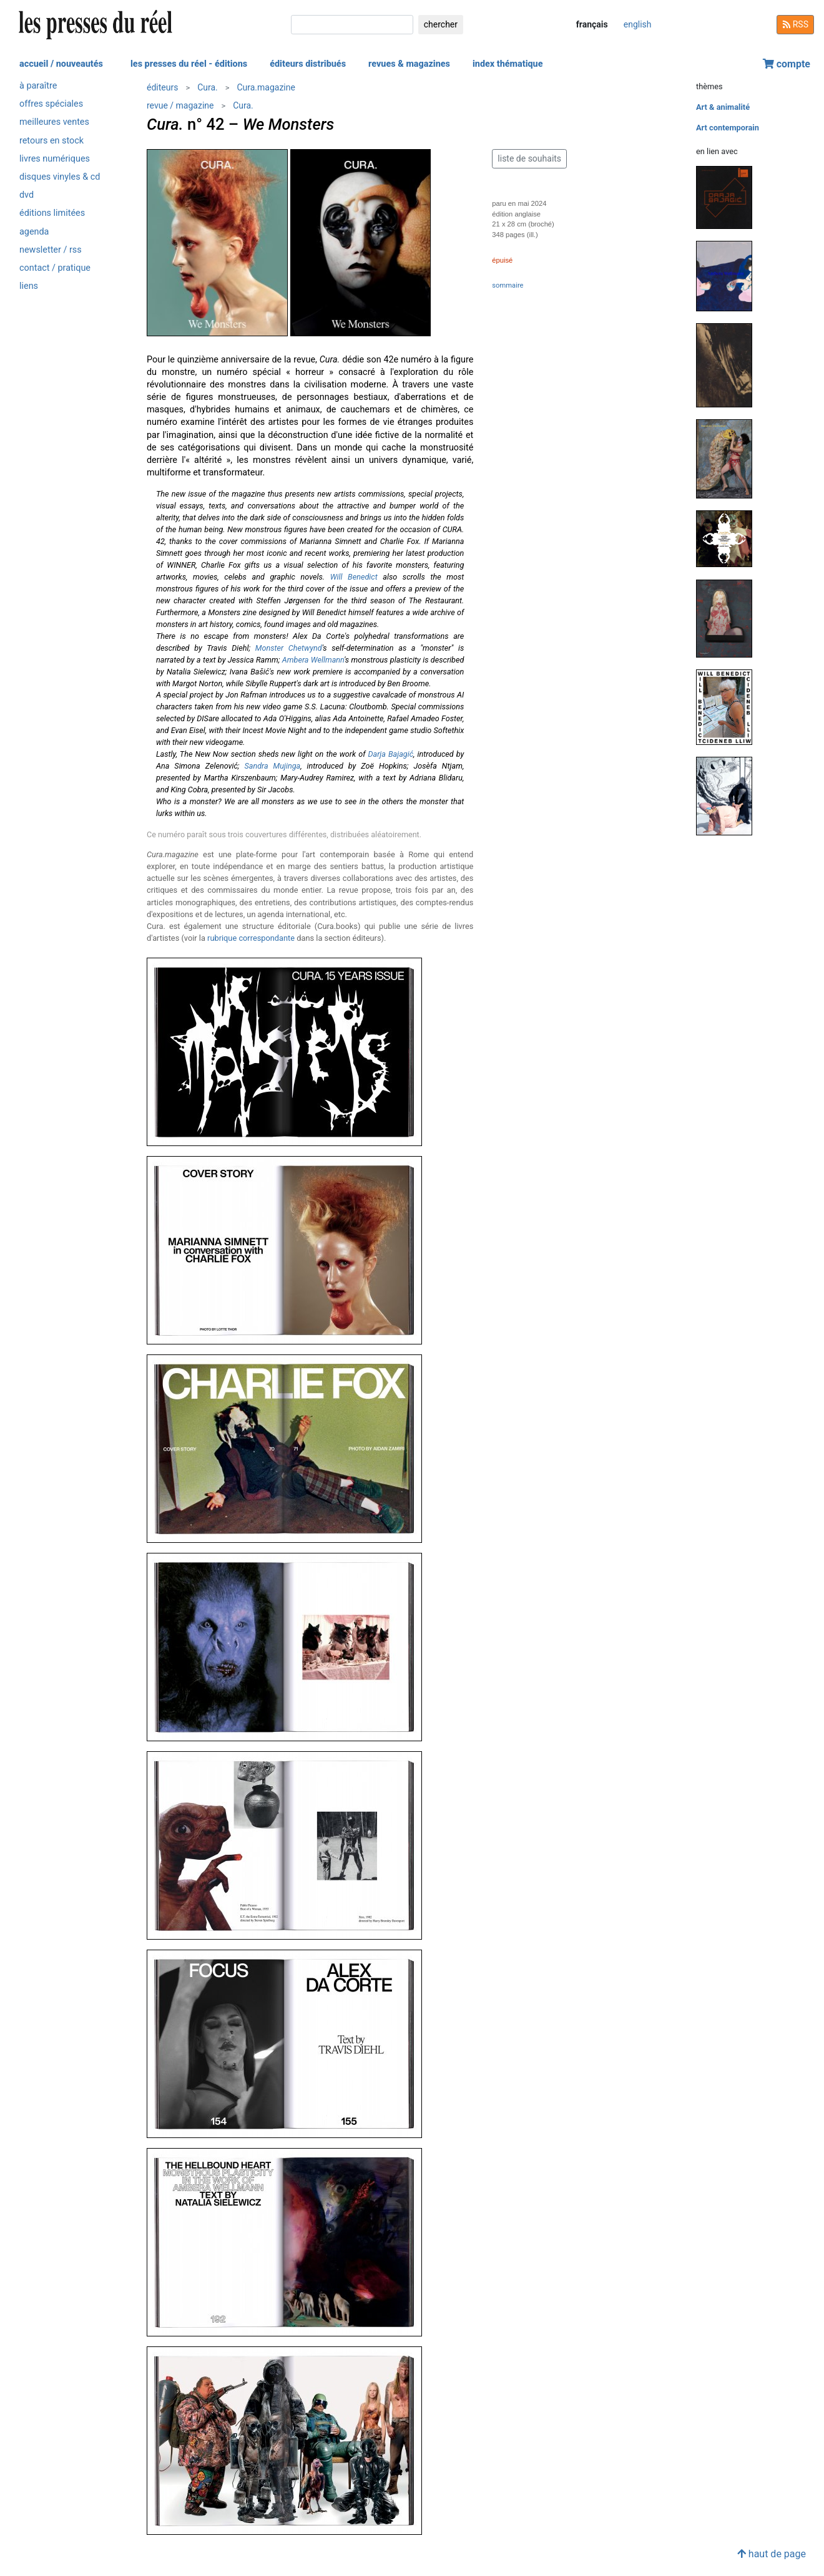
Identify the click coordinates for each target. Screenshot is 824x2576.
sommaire (507, 285)
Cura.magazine (266, 87)
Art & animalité (723, 107)
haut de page (771, 2554)
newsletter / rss (50, 250)
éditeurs (162, 87)
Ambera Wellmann (313, 659)
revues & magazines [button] (409, 64)
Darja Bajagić (390, 754)
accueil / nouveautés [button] (61, 64)
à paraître (38, 85)
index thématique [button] (508, 64)
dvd (26, 195)
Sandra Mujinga (272, 765)
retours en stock (51, 140)
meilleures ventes (54, 122)
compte (786, 64)
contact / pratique (55, 268)
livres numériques (54, 158)
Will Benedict (354, 576)
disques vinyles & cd (59, 177)
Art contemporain (727, 127)
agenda (34, 231)
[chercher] (352, 24)
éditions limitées (52, 213)
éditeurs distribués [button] (308, 64)
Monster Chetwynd (288, 648)
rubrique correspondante (251, 938)
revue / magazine (180, 105)
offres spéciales (51, 104)
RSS (795, 24)
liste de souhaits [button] (529, 158)
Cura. (207, 87)
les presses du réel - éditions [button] (188, 64)
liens (28, 286)
